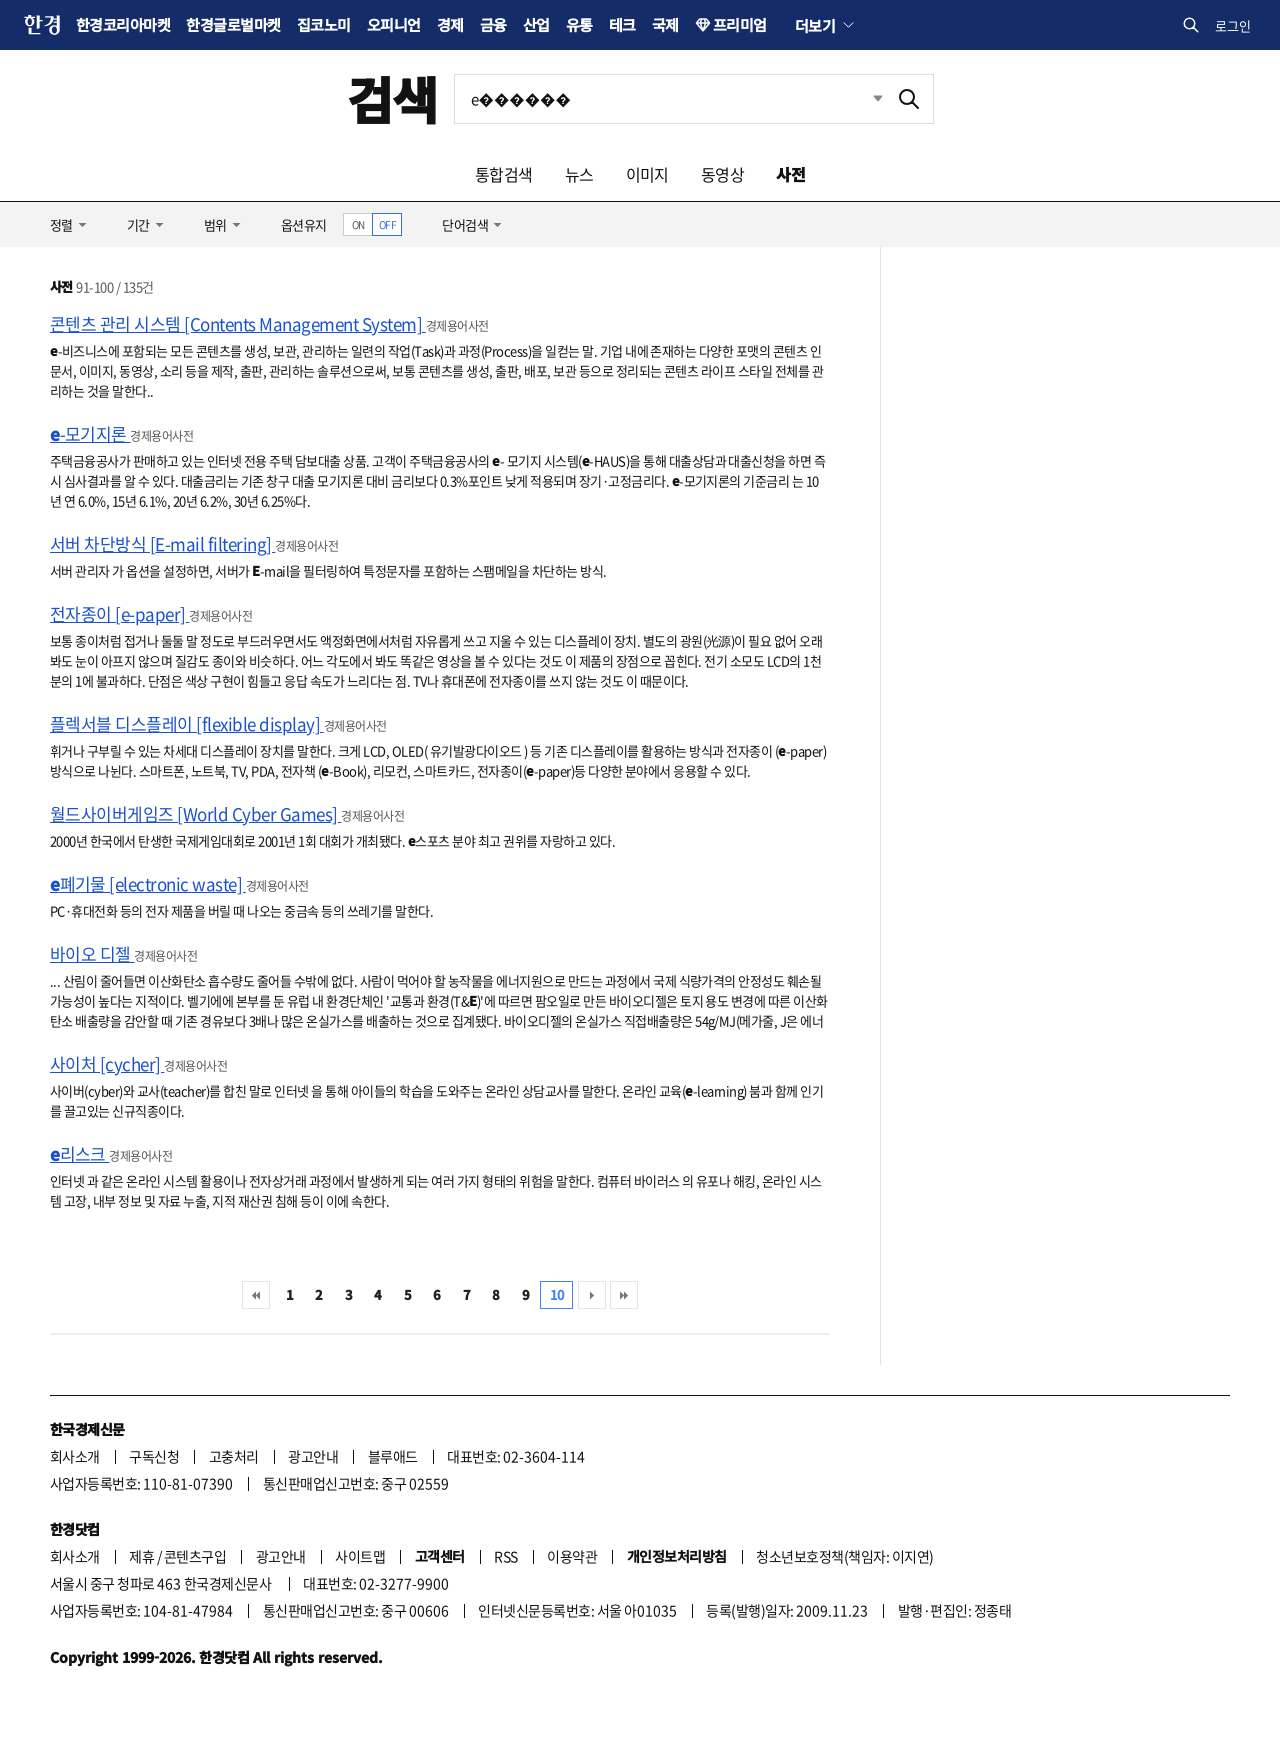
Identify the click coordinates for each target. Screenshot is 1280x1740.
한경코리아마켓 (123, 24)
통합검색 (504, 174)
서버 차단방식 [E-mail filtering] (162, 543)
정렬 (61, 224)
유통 (579, 24)
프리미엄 (740, 24)
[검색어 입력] (670, 99)
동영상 (722, 174)
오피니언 (394, 24)
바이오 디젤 (92, 953)
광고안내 (313, 1456)
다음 (592, 1295)
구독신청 (154, 1456)
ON (358, 224)
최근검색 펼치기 (863, 99)
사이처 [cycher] (107, 1063)
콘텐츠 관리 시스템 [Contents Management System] (238, 323)
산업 (536, 24)
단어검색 (465, 224)
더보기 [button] (815, 25)
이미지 (647, 174)
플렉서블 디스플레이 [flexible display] (187, 723)
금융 (493, 24)
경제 (450, 24)
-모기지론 (90, 433)
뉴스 (579, 174)
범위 (215, 224)
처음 (256, 1295)
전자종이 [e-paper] (119, 613)
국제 (665, 24)
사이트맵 (360, 1556)
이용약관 (572, 1556)
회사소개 (75, 1456)
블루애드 (393, 1456)
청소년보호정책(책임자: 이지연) (844, 1556)
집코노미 (324, 24)
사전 (790, 174)
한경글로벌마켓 (233, 24)
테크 (622, 24)
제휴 (141, 1556)
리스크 (79, 1153)
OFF (387, 224)
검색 (392, 98)
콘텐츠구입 (195, 1556)
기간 (138, 224)
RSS (505, 1556)
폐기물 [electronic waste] (148, 883)
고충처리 (234, 1456)
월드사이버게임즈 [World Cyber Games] (195, 813)
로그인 (1233, 25)
